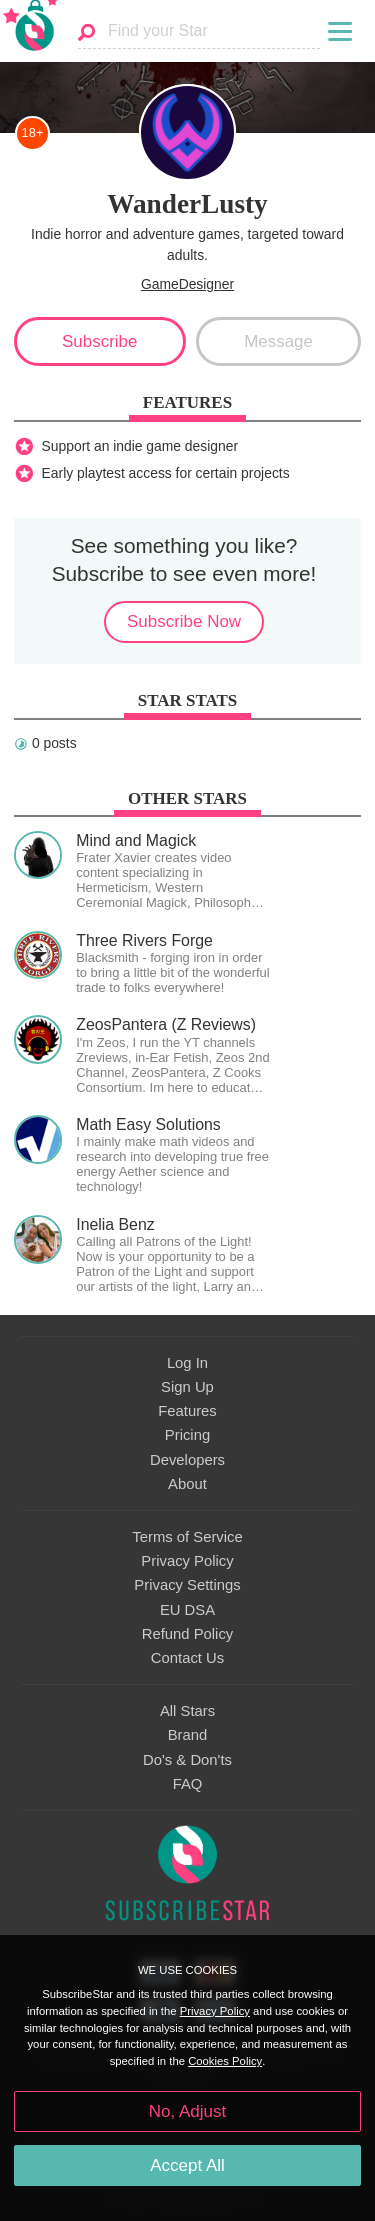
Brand (188, 1735)
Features (187, 1411)
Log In (187, 1363)
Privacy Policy (187, 1561)
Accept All (187, 2165)
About (187, 1484)
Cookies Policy (225, 2061)
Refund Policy (188, 1634)
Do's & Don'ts (187, 1760)
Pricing (187, 1435)
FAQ (188, 1784)
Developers (187, 1460)
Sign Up (187, 1387)
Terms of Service (187, 1537)
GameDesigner (187, 284)
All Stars (187, 1711)
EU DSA (187, 1610)
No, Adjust (187, 2111)
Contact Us (187, 1658)
